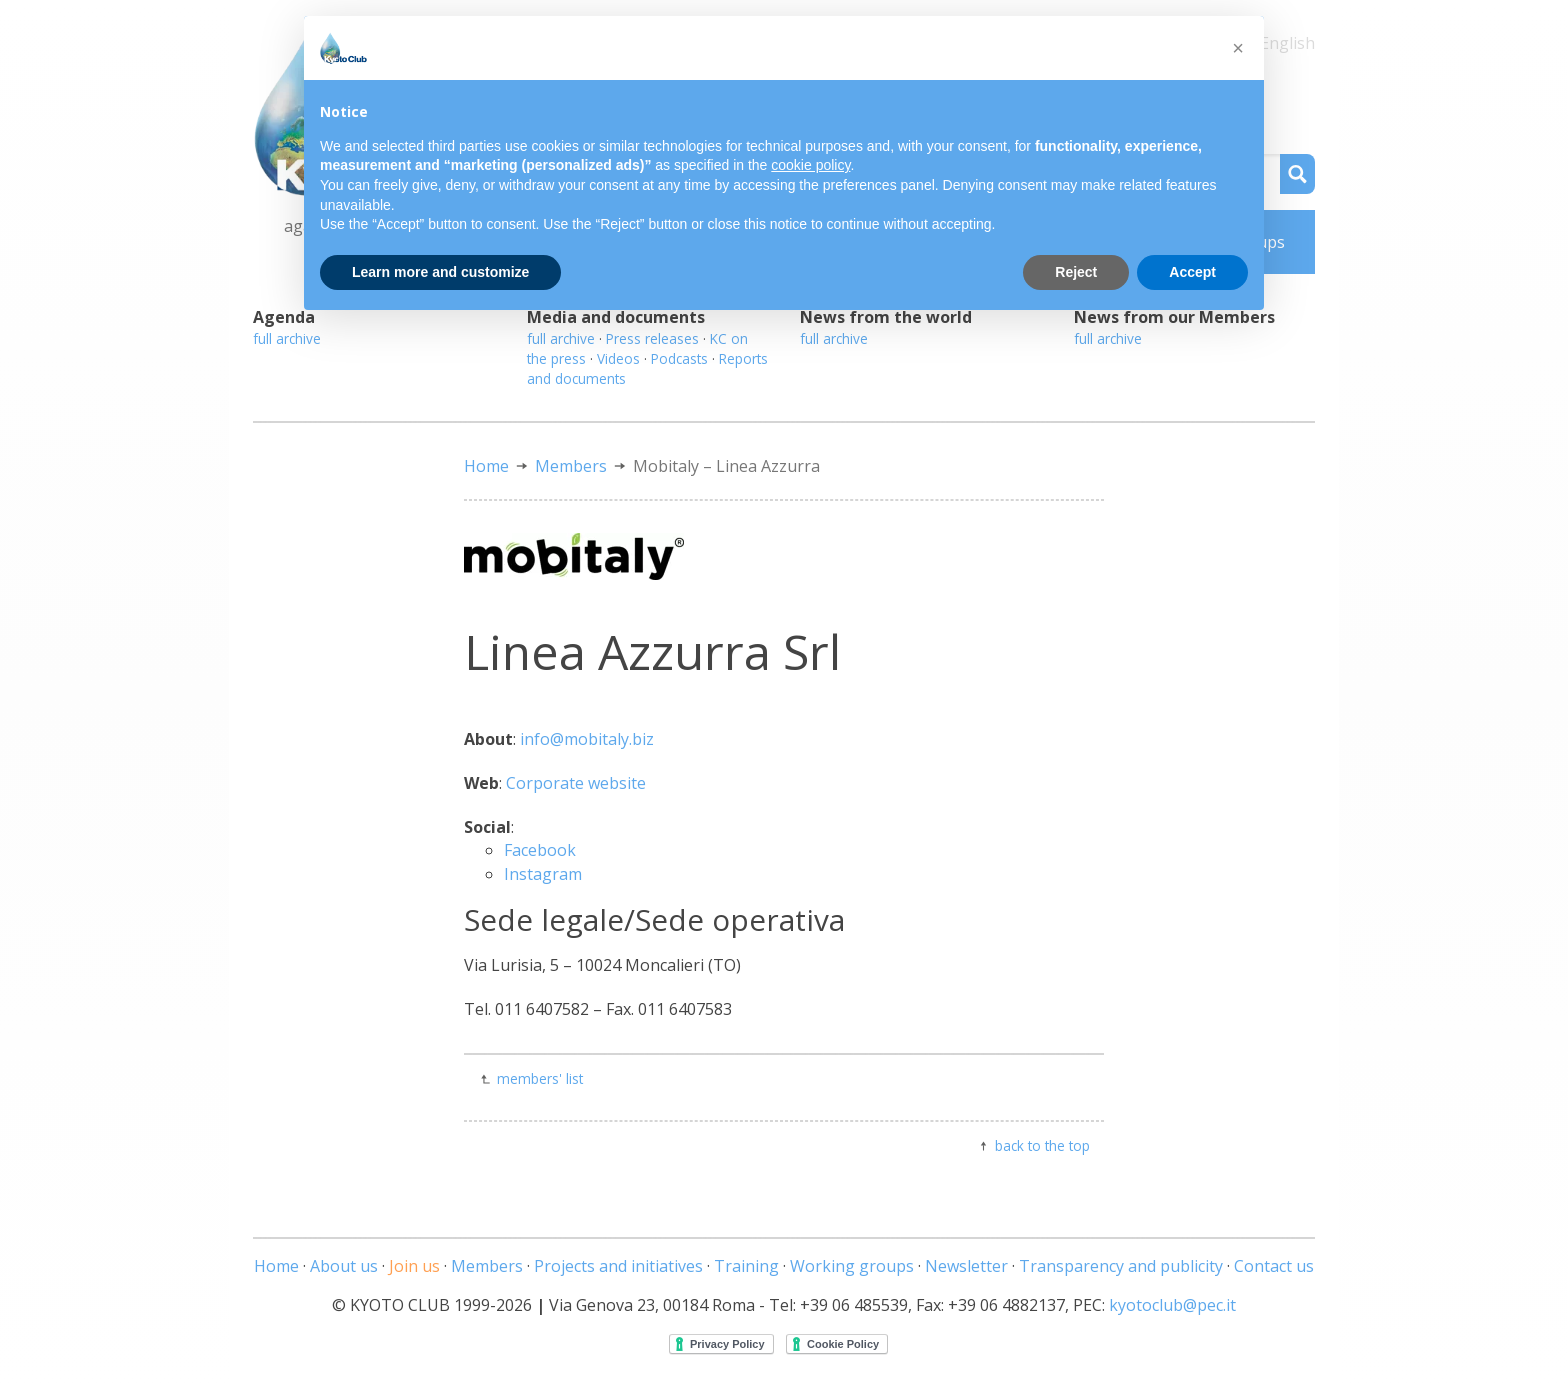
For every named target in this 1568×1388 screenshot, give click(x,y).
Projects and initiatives (618, 1266)
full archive (287, 338)
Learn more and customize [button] (440, 272)
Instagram (543, 874)
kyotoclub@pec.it (1172, 1305)
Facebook (540, 850)
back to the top (1042, 1145)
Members (571, 466)
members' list (540, 1078)
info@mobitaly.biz (587, 739)
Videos (618, 358)
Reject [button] (1076, 272)
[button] (1238, 48)
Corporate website (576, 783)
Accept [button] (1192, 272)
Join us (414, 1266)
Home (486, 466)
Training (746, 1266)
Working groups (852, 1266)
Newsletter (966, 1266)
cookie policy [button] (810, 165)
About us (344, 1266)
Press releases (652, 338)
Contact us (1274, 1266)
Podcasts (679, 358)
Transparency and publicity (1121, 1266)
